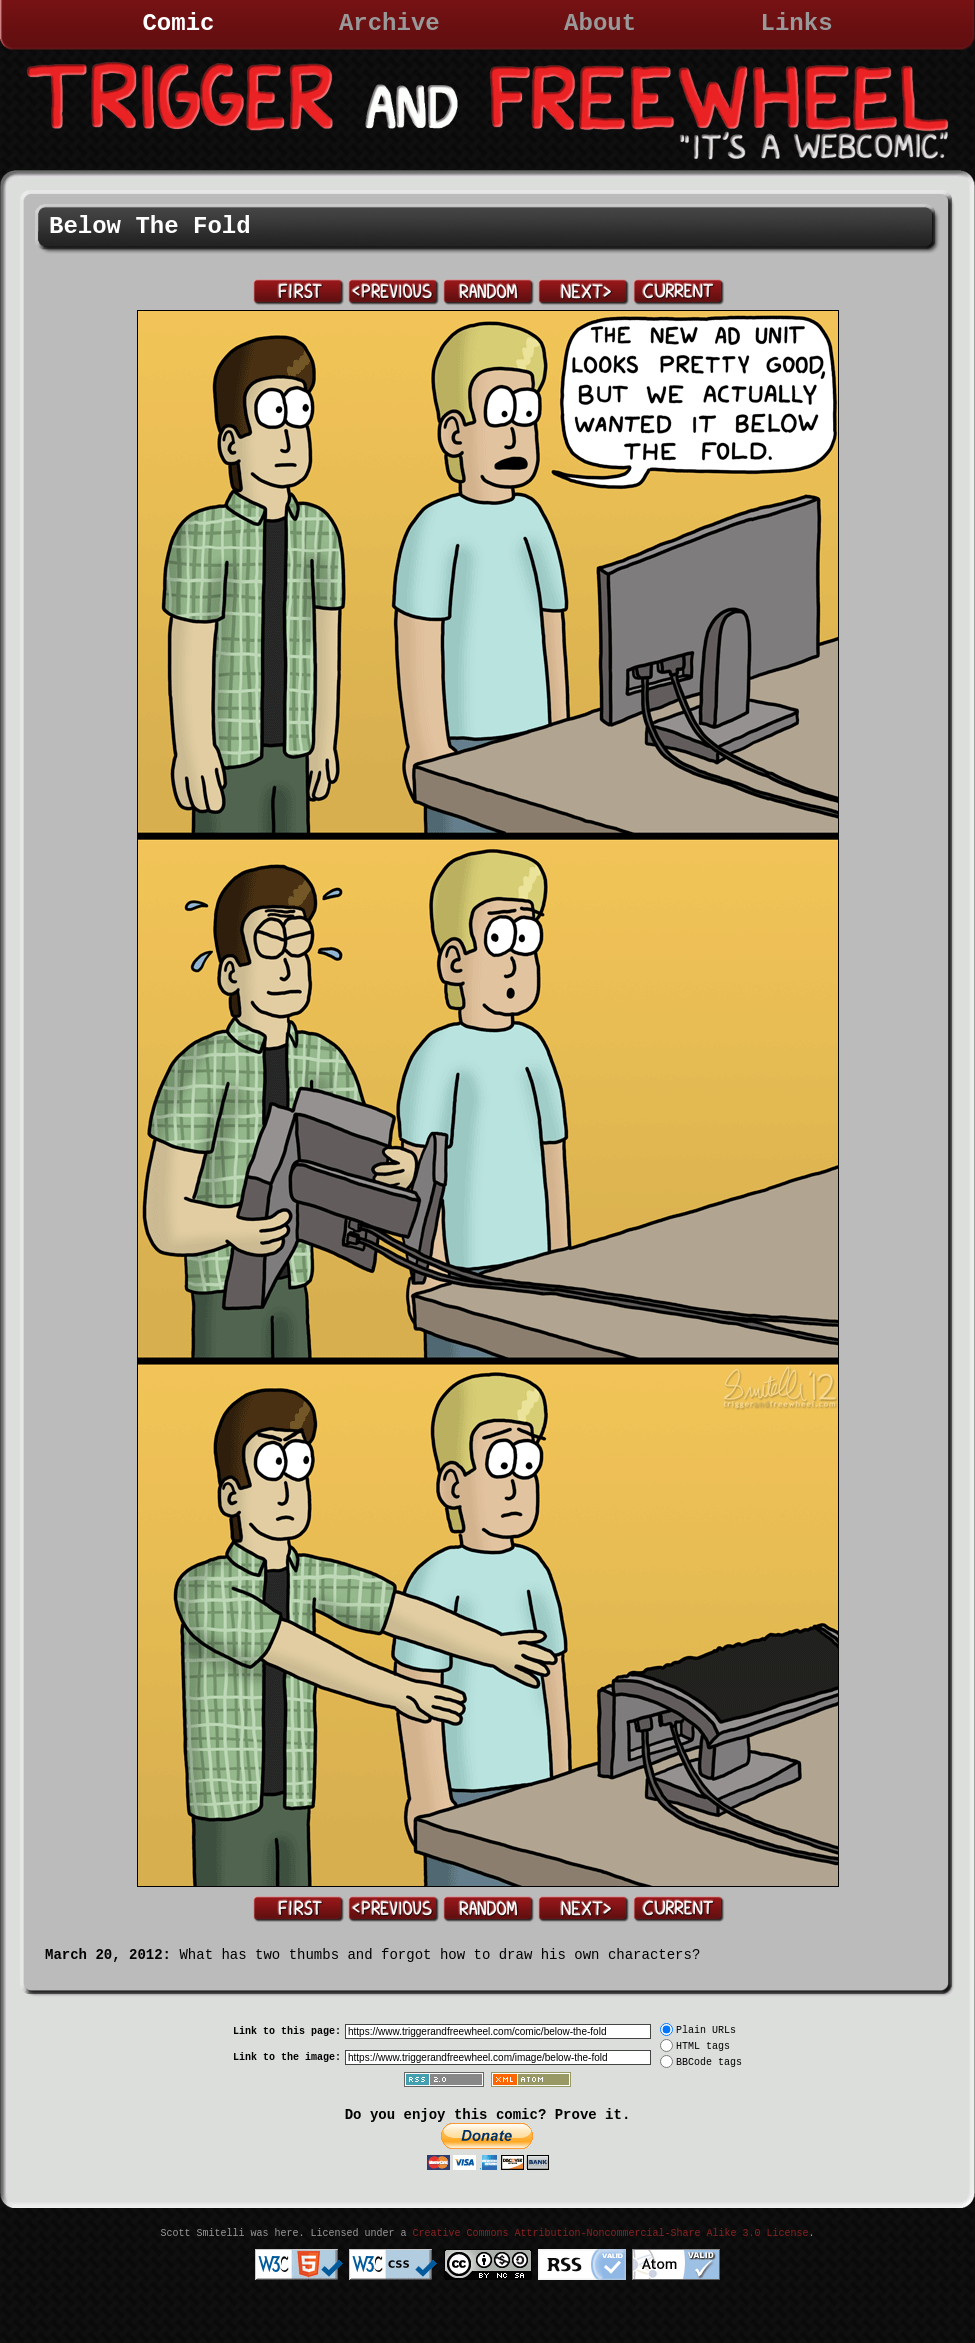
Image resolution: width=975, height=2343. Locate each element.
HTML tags (703, 2046)
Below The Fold (150, 226)
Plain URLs (706, 2030)
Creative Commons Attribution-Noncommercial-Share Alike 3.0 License (610, 2233)
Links (797, 23)
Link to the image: (287, 2057)
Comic (178, 23)
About (600, 23)
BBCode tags (709, 2062)
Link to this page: (287, 2031)
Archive (389, 23)
